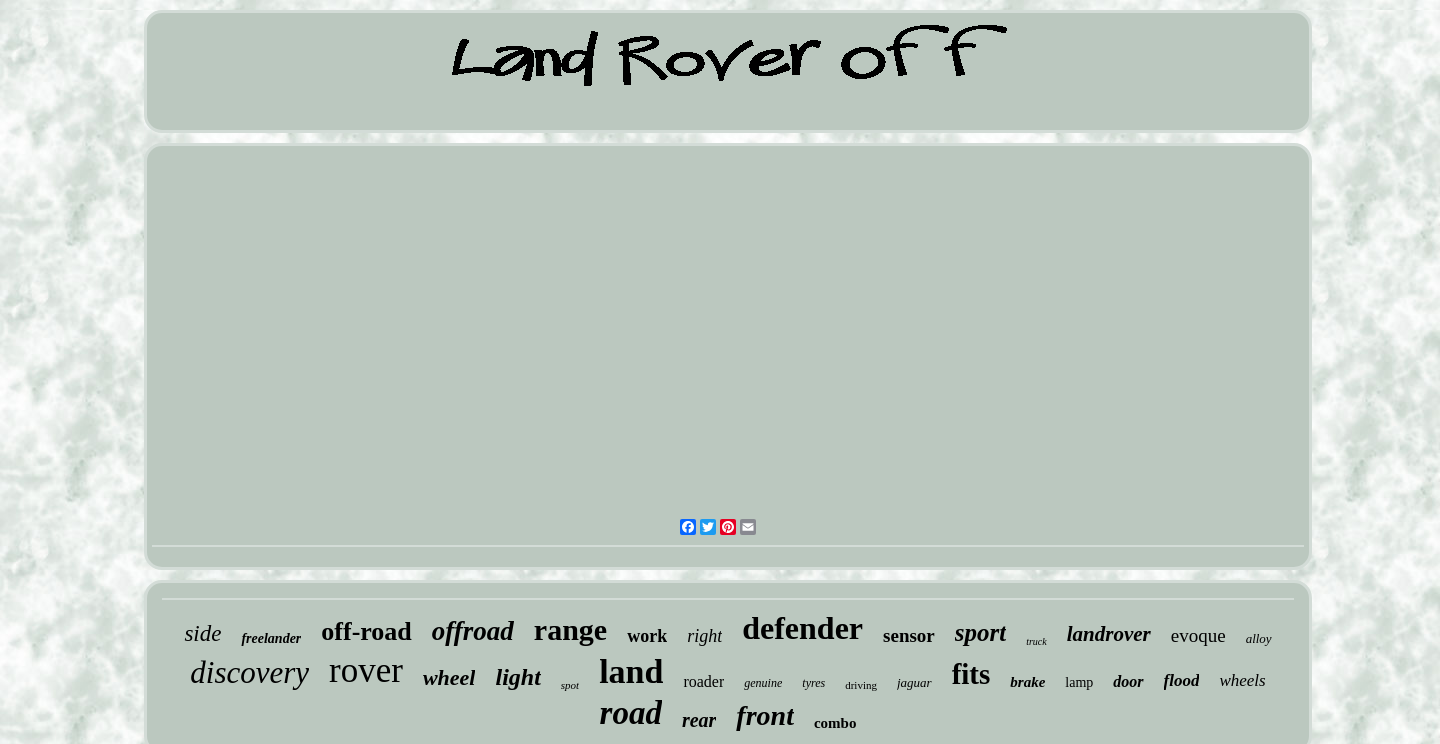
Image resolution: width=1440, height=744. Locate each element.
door (1128, 681)
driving (861, 685)
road (631, 713)
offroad (473, 631)
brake (1027, 682)
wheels (1242, 680)
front (765, 715)
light (517, 677)
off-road (366, 631)
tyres (813, 683)
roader (703, 681)
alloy (1259, 638)
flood (1182, 680)
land (631, 671)
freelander (271, 638)
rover (366, 670)
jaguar (914, 682)
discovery (249, 672)
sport (980, 632)
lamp (1079, 682)
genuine (763, 683)
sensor (909, 635)
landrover (1109, 634)
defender (802, 628)
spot (570, 685)
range (570, 629)
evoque (1198, 635)
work (647, 636)
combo (835, 723)
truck (1036, 641)
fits (971, 674)
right (704, 636)
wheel (449, 677)
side (202, 633)
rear (699, 720)
